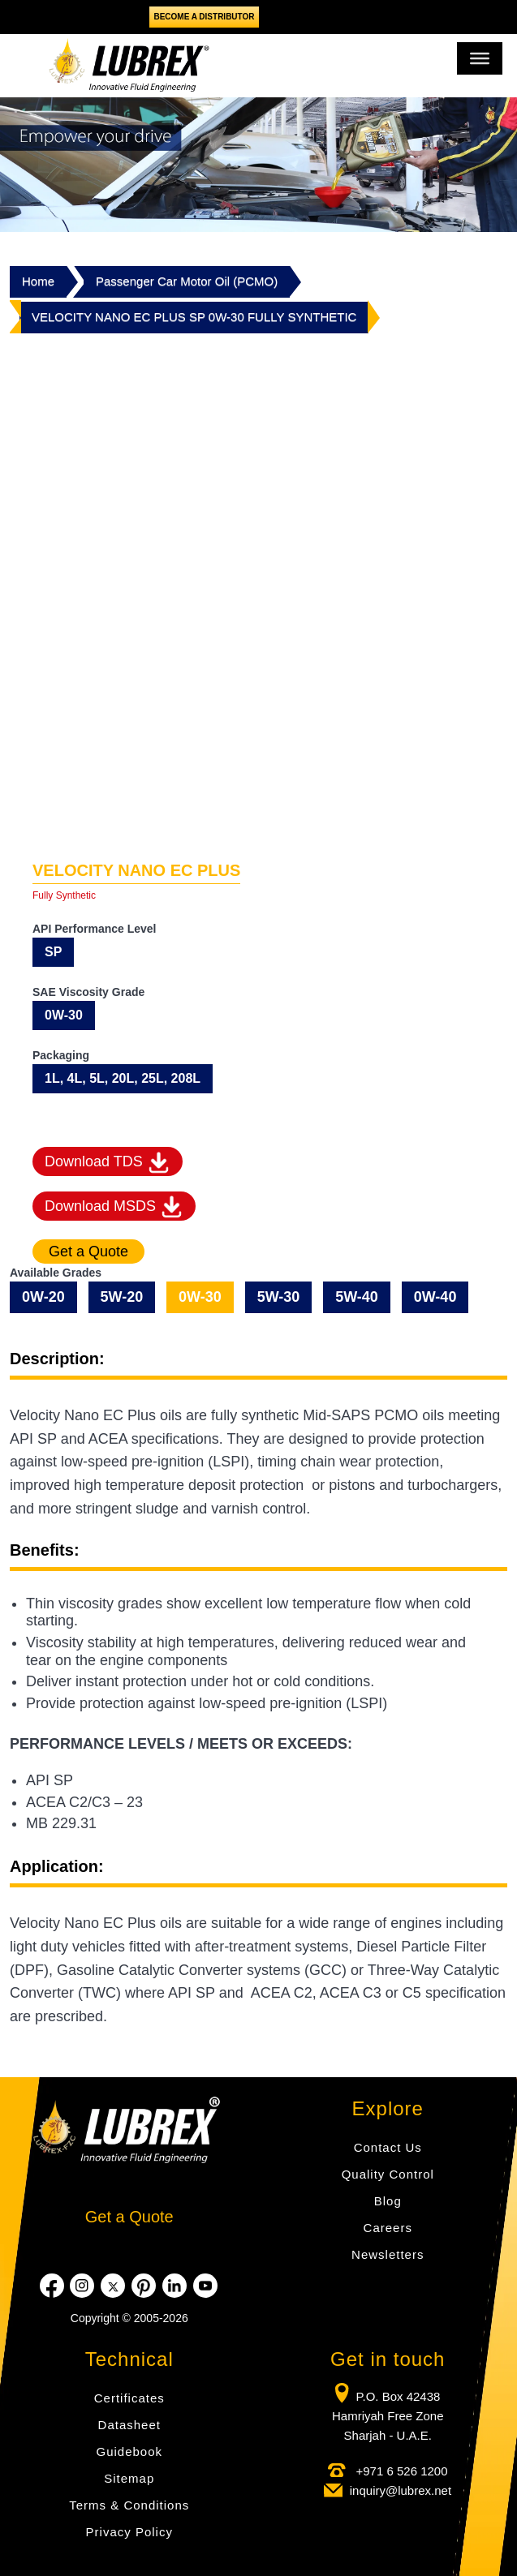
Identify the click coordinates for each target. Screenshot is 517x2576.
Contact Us (388, 2147)
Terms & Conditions (129, 2505)
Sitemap (129, 2478)
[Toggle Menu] (479, 58)
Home (38, 281)
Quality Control (388, 2174)
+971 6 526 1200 (399, 2471)
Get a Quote (129, 2217)
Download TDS (107, 1162)
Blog (388, 2201)
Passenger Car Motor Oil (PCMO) (187, 281)
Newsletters (387, 2254)
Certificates (129, 2398)
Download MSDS (114, 1206)
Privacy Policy (129, 2532)
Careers (388, 2228)
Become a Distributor (203, 16)
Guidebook (129, 2451)
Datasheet (129, 2425)
